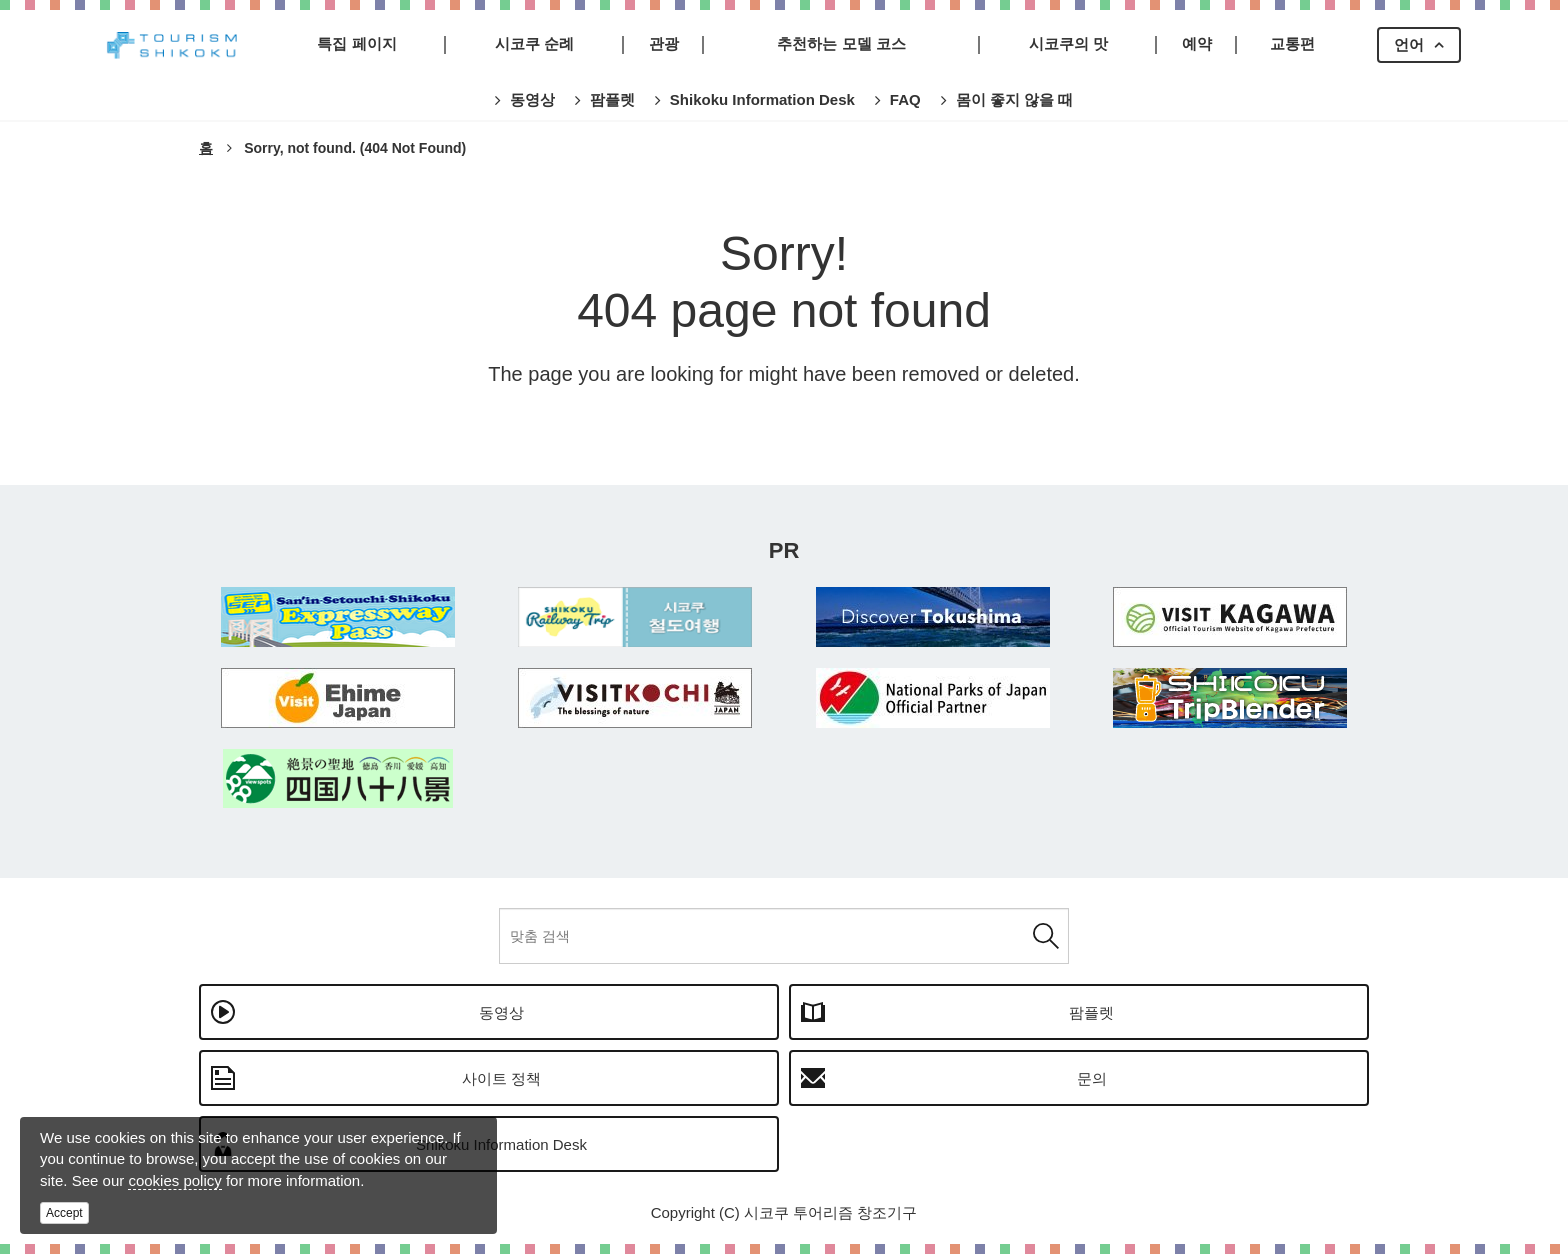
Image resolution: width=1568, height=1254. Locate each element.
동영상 (501, 1012)
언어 (1409, 44)
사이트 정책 (501, 1078)
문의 (1092, 1078)
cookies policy (174, 1180)
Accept (64, 1213)
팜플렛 (1091, 1012)
